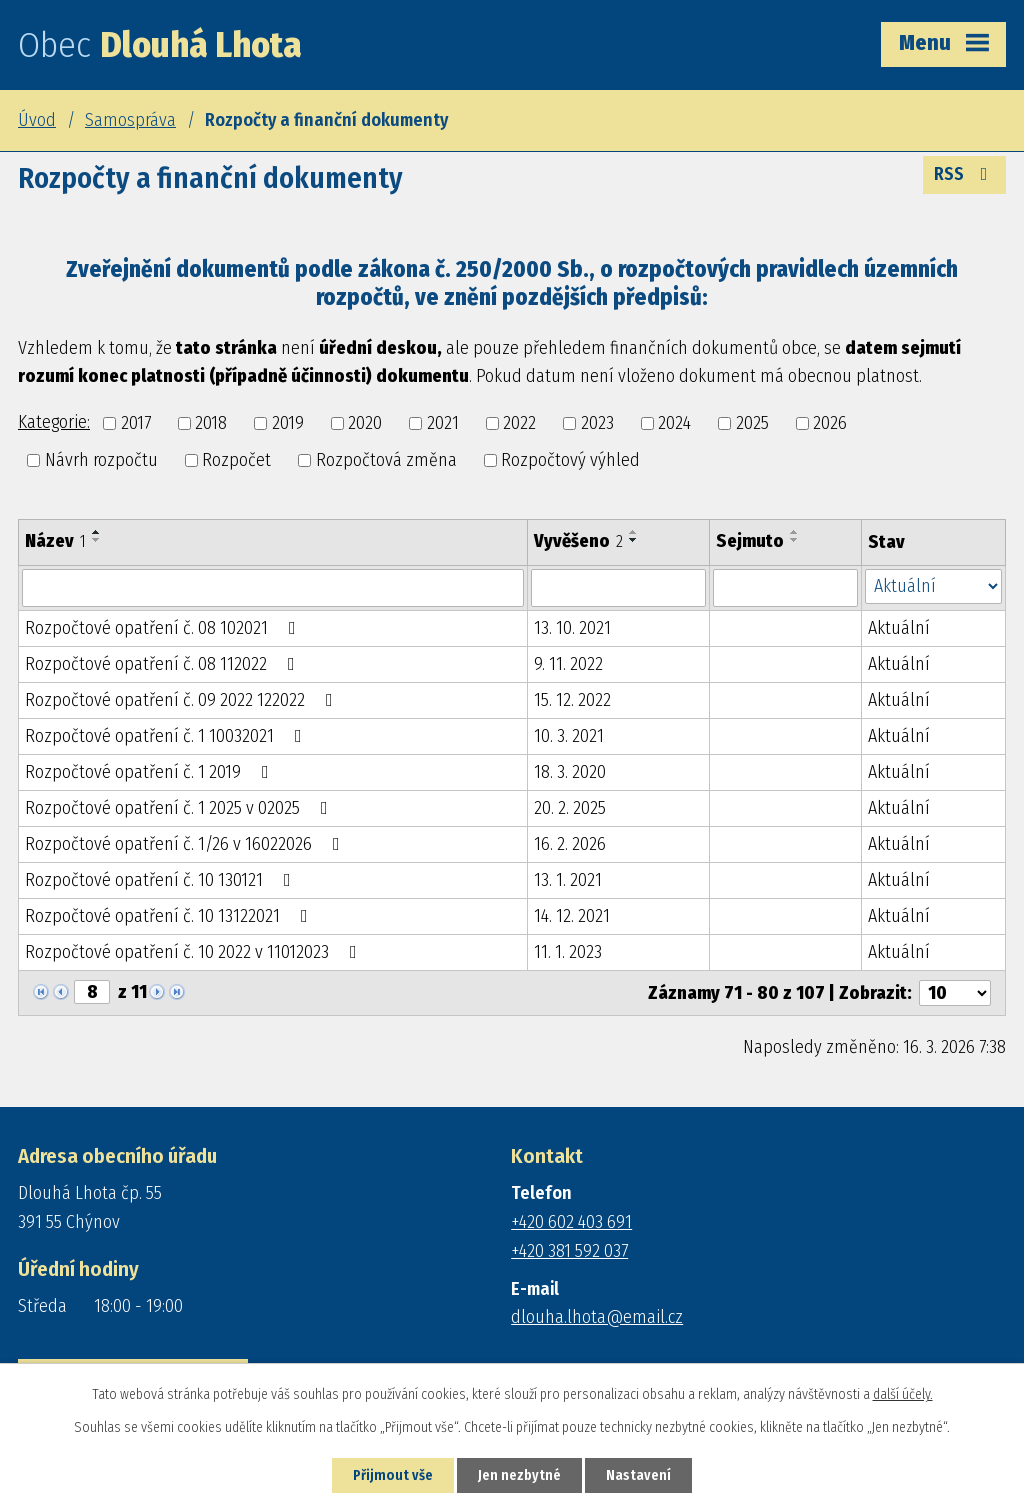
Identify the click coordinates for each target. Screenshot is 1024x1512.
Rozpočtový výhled (570, 460)
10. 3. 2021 (569, 736)
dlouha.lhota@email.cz (597, 1317)
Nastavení (638, 1475)
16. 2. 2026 (570, 844)
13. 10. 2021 (572, 628)
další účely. (903, 1394)
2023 (597, 423)
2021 (443, 423)
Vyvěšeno (578, 541)
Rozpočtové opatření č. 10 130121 (162, 880)
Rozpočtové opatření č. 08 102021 (164, 628)
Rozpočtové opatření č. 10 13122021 (170, 916)
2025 (752, 423)
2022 (519, 423)
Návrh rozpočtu (101, 460)
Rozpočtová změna (386, 460)
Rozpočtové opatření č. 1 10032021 (167, 736)
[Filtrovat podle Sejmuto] (785, 588)
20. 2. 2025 (570, 808)
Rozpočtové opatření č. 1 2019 (151, 772)
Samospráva (130, 120)
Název (55, 541)
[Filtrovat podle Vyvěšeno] (618, 588)
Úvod (37, 120)
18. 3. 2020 (570, 772)
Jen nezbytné (519, 1475)
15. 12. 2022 (572, 700)
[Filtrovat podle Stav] (933, 586)
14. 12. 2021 (572, 916)
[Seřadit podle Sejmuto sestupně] (795, 540)
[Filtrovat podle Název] (273, 588)
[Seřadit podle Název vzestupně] (97, 532)
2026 (830, 423)
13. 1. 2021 (568, 880)
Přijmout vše (393, 1475)
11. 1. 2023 (568, 952)
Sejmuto (750, 541)
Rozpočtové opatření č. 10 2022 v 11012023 (195, 952)
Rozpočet (236, 460)
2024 (674, 423)
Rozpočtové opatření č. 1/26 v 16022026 (186, 844)
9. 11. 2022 (568, 664)
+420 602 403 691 (571, 1222)
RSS (965, 174)
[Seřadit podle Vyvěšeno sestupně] (634, 540)
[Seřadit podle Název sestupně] (97, 540)
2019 (288, 423)
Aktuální (899, 628)
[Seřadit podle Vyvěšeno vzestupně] (634, 532)
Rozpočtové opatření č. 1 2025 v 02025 (180, 808)
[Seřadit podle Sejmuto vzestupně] (795, 532)
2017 (136, 423)
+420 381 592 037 (569, 1251)
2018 (211, 423)
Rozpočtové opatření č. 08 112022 (164, 664)
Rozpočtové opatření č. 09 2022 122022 (183, 700)
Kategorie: (54, 422)
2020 (365, 423)
